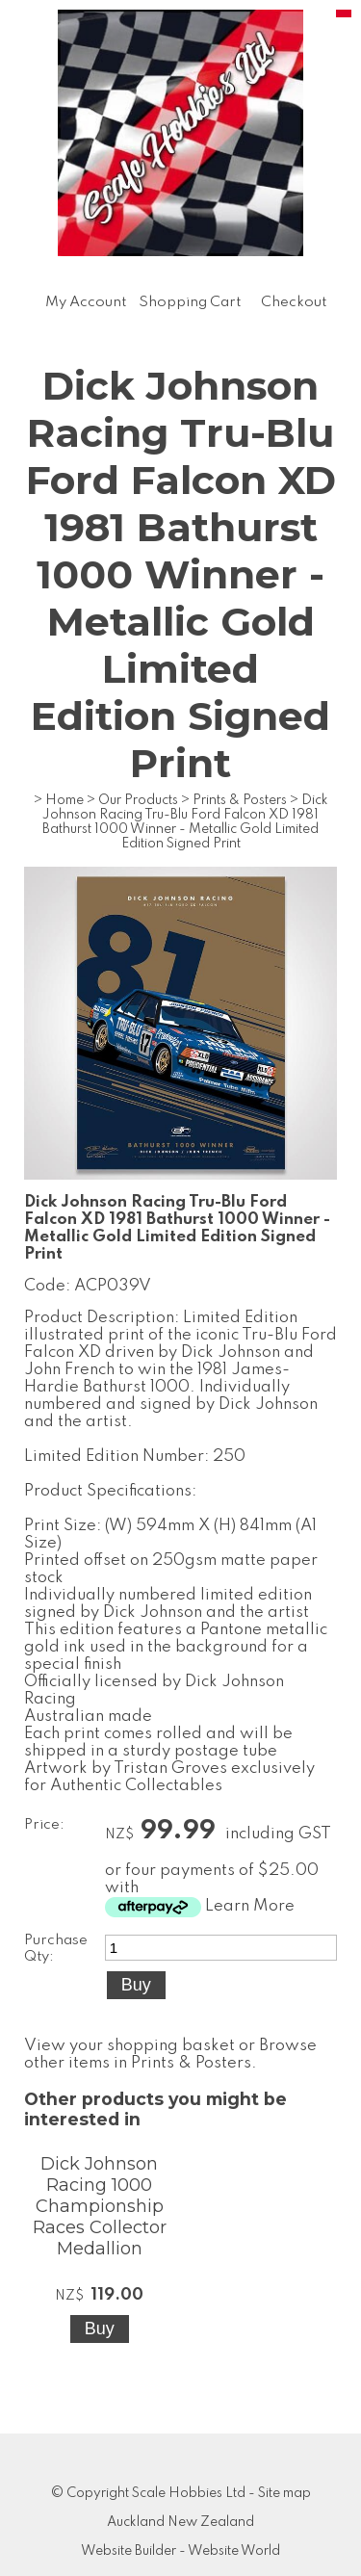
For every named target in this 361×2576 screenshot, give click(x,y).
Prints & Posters (240, 800)
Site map (284, 2493)
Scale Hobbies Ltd (188, 2493)
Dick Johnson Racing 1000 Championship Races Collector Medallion (100, 2206)
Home (64, 800)
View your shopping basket (129, 2046)
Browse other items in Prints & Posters (170, 2054)
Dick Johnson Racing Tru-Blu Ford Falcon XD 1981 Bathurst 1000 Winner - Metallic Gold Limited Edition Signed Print (185, 822)
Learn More (250, 1906)
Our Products (138, 800)
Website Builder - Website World (180, 2551)
